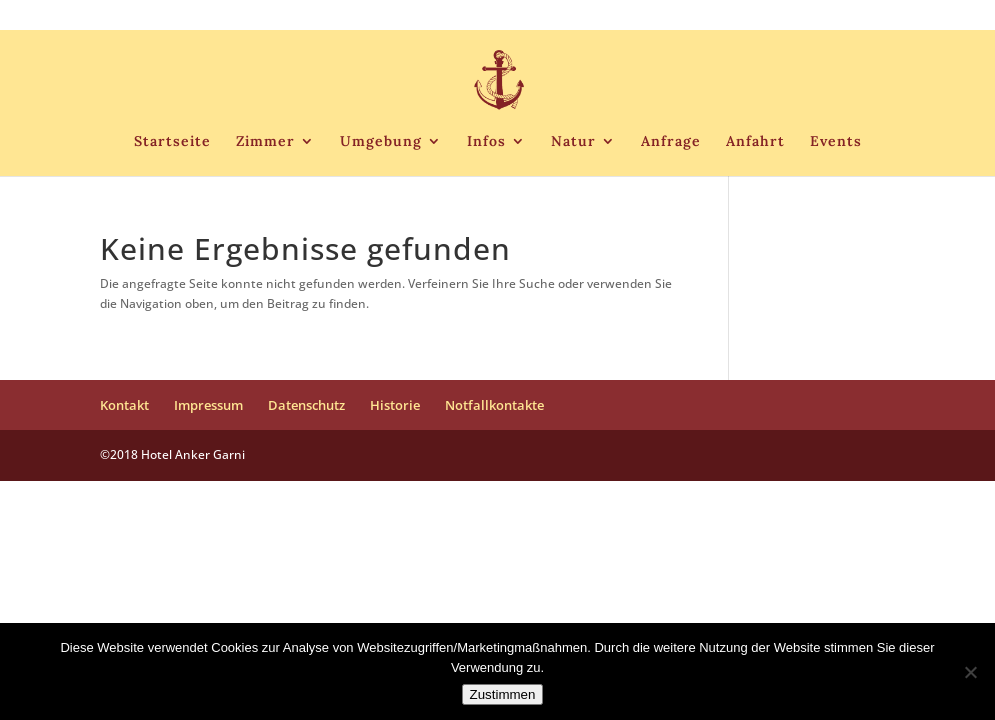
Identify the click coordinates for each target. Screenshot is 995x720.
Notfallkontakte (850, 16)
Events (836, 142)
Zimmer (265, 142)
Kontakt (524, 16)
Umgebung (381, 142)
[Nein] (970, 672)
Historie (764, 16)
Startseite (172, 142)
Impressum (598, 16)
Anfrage (671, 142)
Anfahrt (755, 142)
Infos (486, 142)
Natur (573, 142)
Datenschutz (686, 16)
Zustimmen (503, 694)
